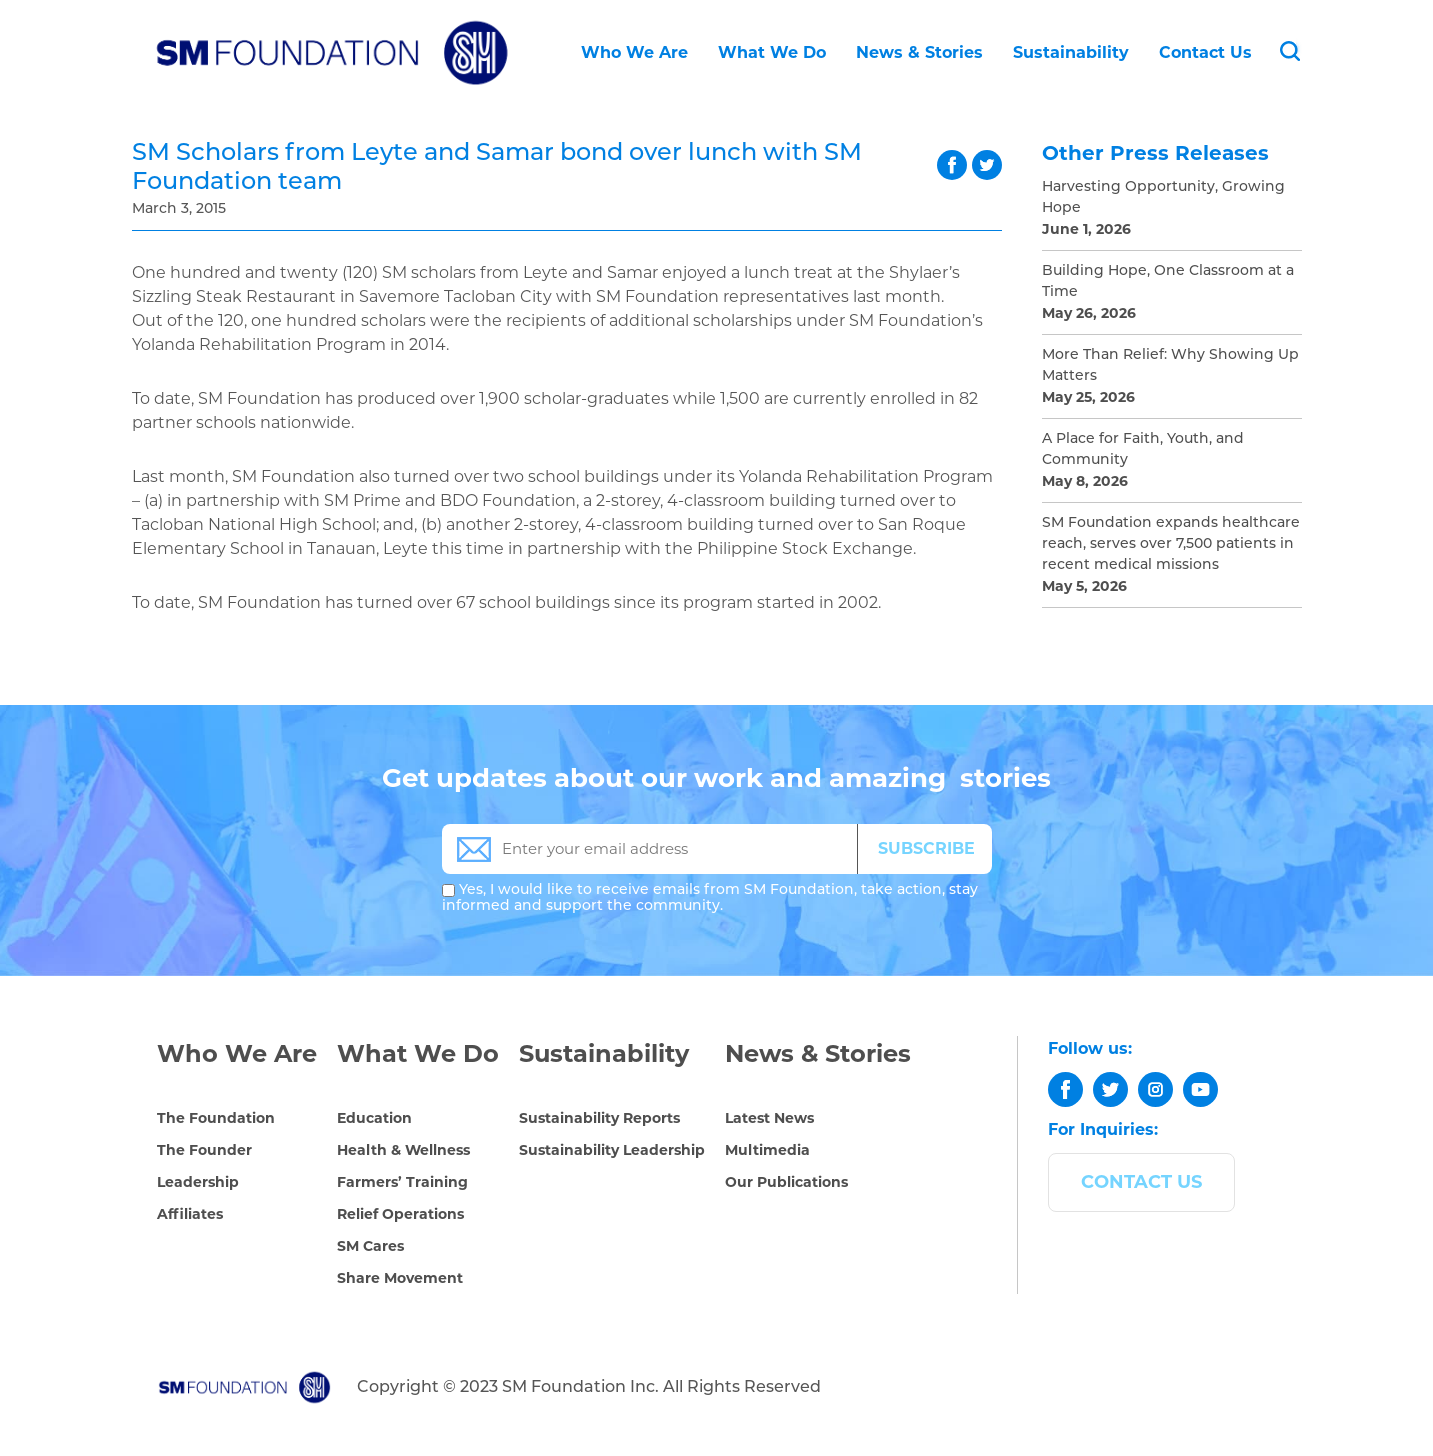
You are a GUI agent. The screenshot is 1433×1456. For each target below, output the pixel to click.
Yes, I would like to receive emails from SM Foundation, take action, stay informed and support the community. (710, 898)
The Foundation (216, 1118)
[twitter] (1110, 1089)
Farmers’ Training (402, 1182)
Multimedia (767, 1150)
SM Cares (370, 1246)
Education (374, 1118)
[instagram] (1155, 1089)
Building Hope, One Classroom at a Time (1168, 282)
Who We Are (634, 52)
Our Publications (786, 1182)
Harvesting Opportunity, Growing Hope (1163, 198)
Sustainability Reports (599, 1118)
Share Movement (400, 1278)
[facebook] (1065, 1089)
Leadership (198, 1182)
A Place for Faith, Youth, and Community (1143, 450)
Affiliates (190, 1214)
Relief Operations (400, 1214)
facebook (952, 165)
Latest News (769, 1118)
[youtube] (1200, 1089)
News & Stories (919, 52)
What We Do (772, 52)
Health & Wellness (403, 1150)
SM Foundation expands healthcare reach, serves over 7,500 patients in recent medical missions (1171, 544)
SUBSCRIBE (926, 848)
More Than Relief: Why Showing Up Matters (1170, 366)
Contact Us (1205, 52)
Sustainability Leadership (612, 1150)
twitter (987, 165)
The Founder (204, 1150)
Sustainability (1071, 52)
